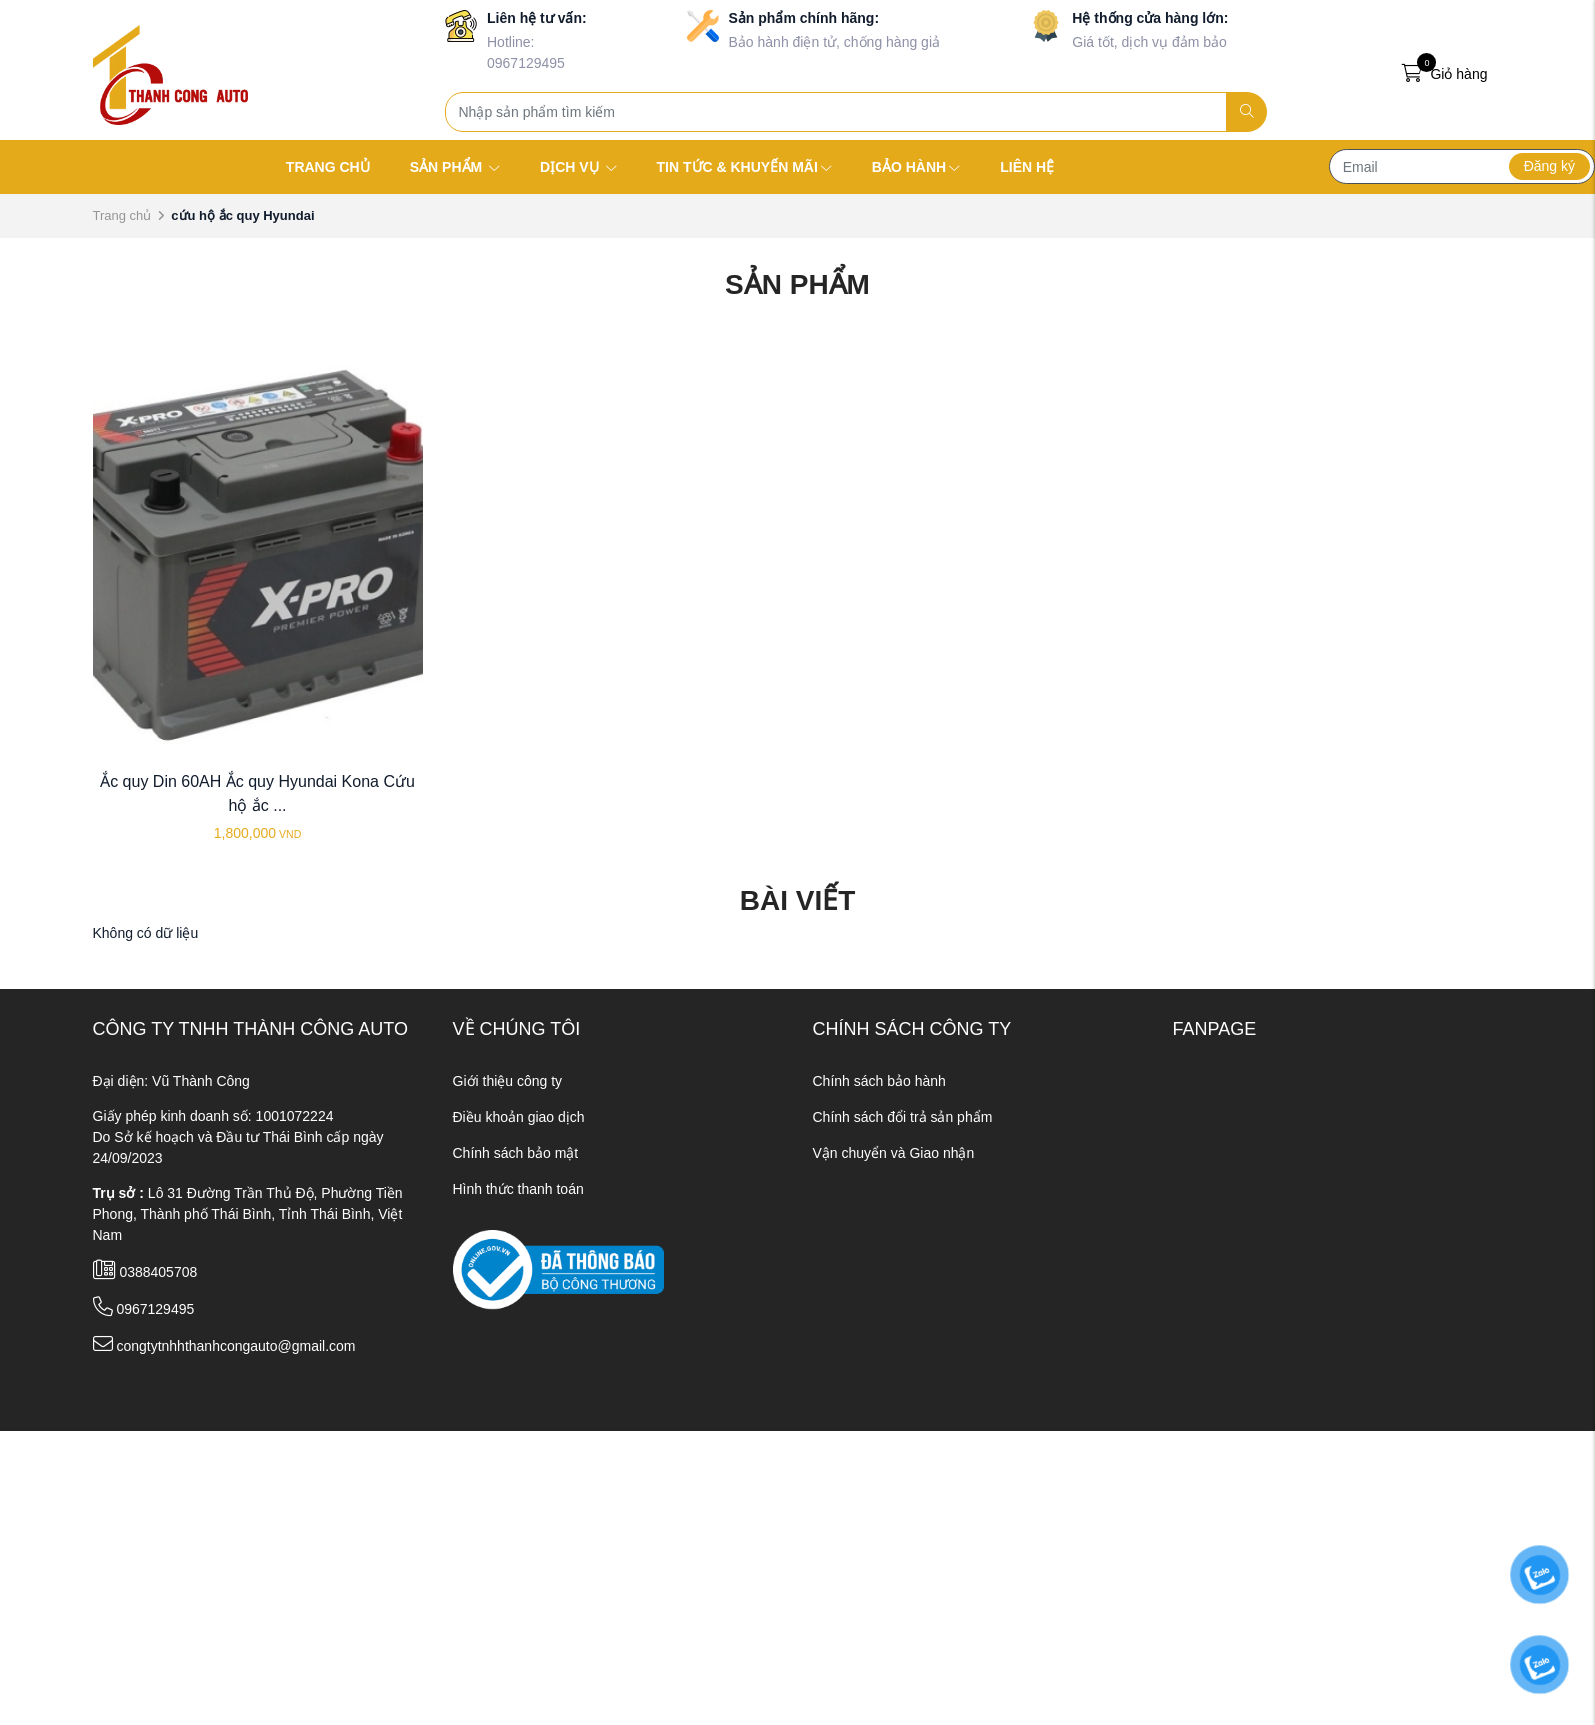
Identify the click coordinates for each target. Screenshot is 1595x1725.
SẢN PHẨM (455, 167)
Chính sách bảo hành (879, 1081)
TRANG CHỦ (328, 167)
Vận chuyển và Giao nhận (894, 1153)
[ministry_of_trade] (558, 1268)
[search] (1246, 112)
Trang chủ (122, 215)
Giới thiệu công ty (508, 1081)
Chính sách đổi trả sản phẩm (903, 1117)
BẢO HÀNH (916, 167)
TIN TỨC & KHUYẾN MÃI (744, 167)
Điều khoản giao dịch (519, 1117)
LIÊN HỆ (1027, 167)
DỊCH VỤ (578, 167)
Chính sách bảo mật (516, 1153)
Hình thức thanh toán (518, 1189)
